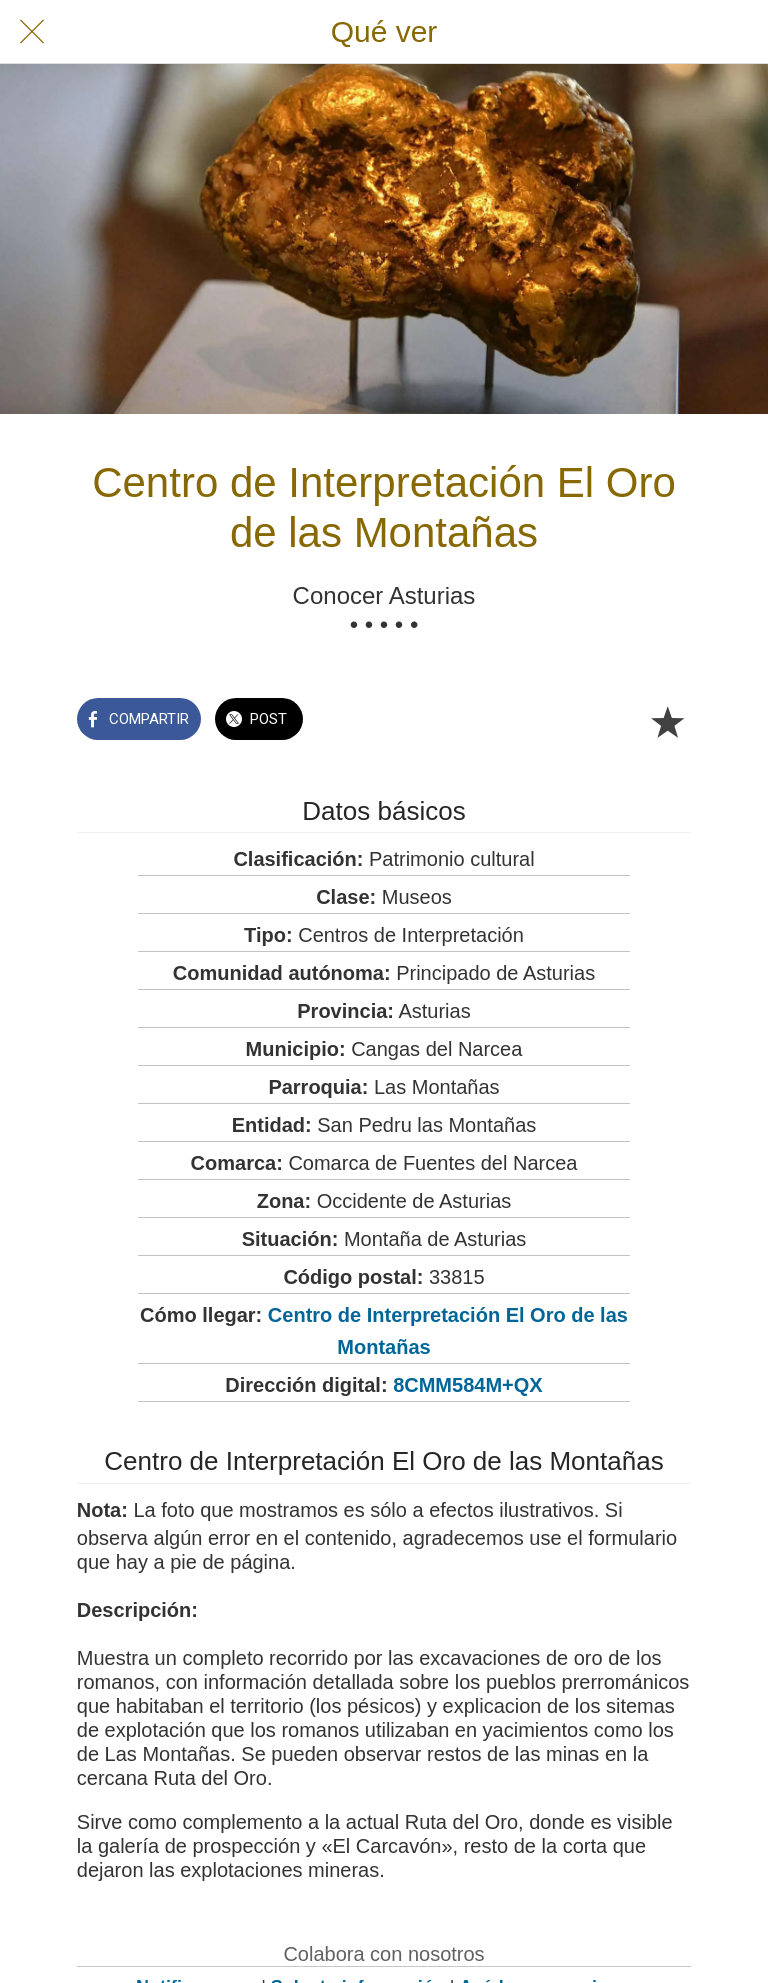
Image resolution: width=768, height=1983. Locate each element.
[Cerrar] (32, 32)
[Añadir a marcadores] (667, 721)
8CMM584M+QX (468, 1385)
